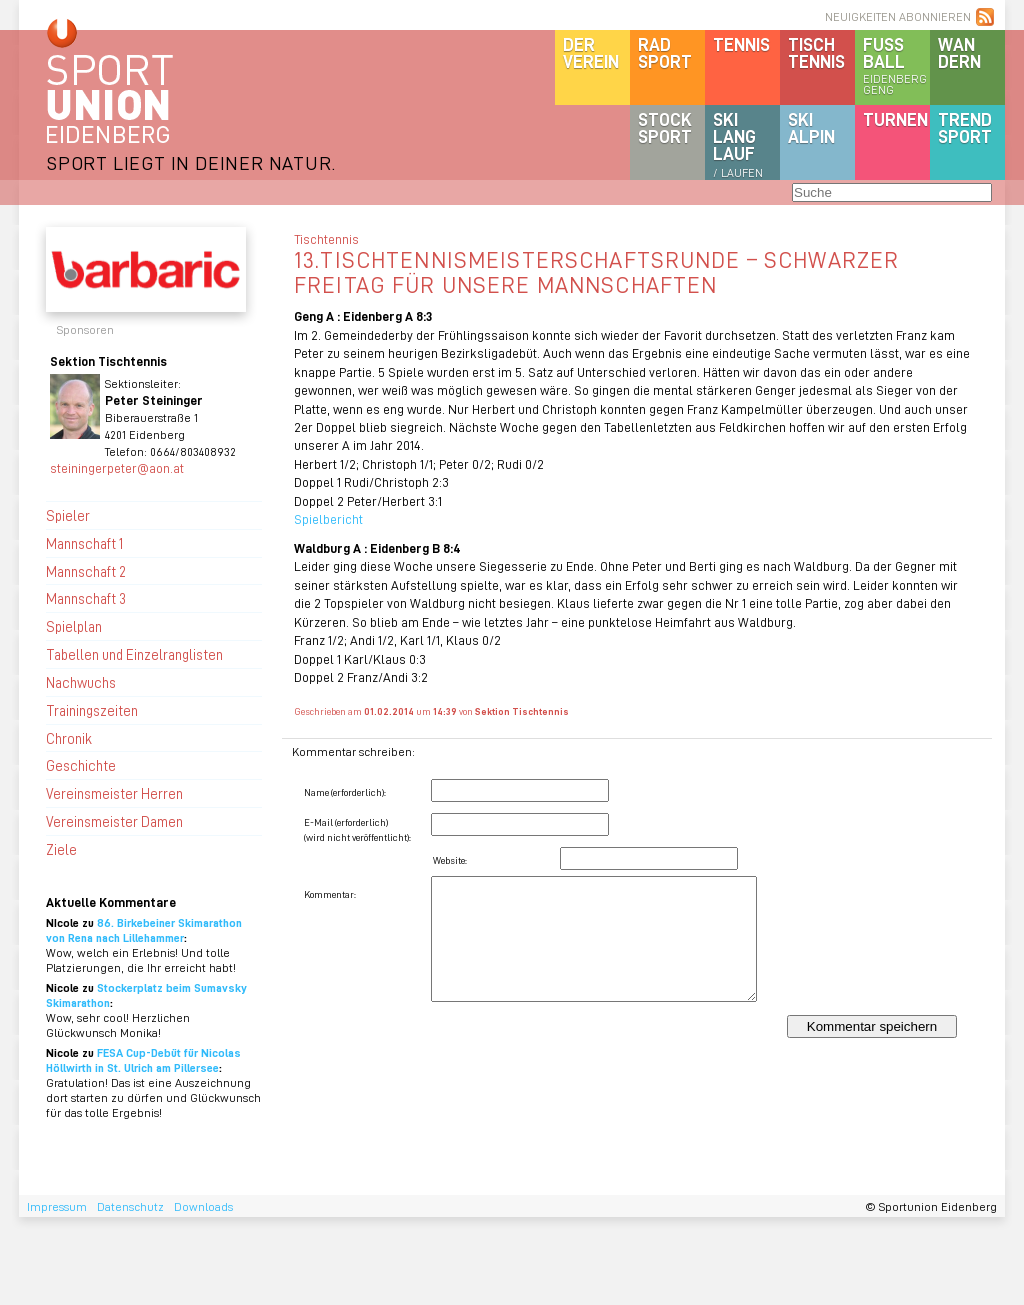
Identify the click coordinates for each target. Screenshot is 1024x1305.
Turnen (895, 119)
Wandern (959, 52)
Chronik (69, 738)
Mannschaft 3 (86, 598)
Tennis (741, 44)
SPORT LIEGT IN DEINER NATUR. (191, 162)
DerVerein (591, 52)
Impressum (57, 1206)
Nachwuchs (81, 682)
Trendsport (965, 127)
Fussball (896, 65)
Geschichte (81, 765)
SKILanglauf (738, 144)
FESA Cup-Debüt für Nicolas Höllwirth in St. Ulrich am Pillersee (143, 1060)
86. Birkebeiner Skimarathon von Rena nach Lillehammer (144, 930)
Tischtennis (816, 52)
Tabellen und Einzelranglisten (134, 654)
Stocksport (665, 127)
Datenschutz (130, 1206)
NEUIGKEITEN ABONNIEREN (898, 16)
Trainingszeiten (92, 710)
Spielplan (74, 626)
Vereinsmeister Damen (114, 821)
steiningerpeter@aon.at (117, 467)
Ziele (61, 849)
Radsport (665, 52)
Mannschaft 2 (86, 571)
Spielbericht (328, 518)
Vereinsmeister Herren (114, 793)
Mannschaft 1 (84, 543)
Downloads (203, 1206)
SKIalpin (811, 127)
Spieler (68, 515)
